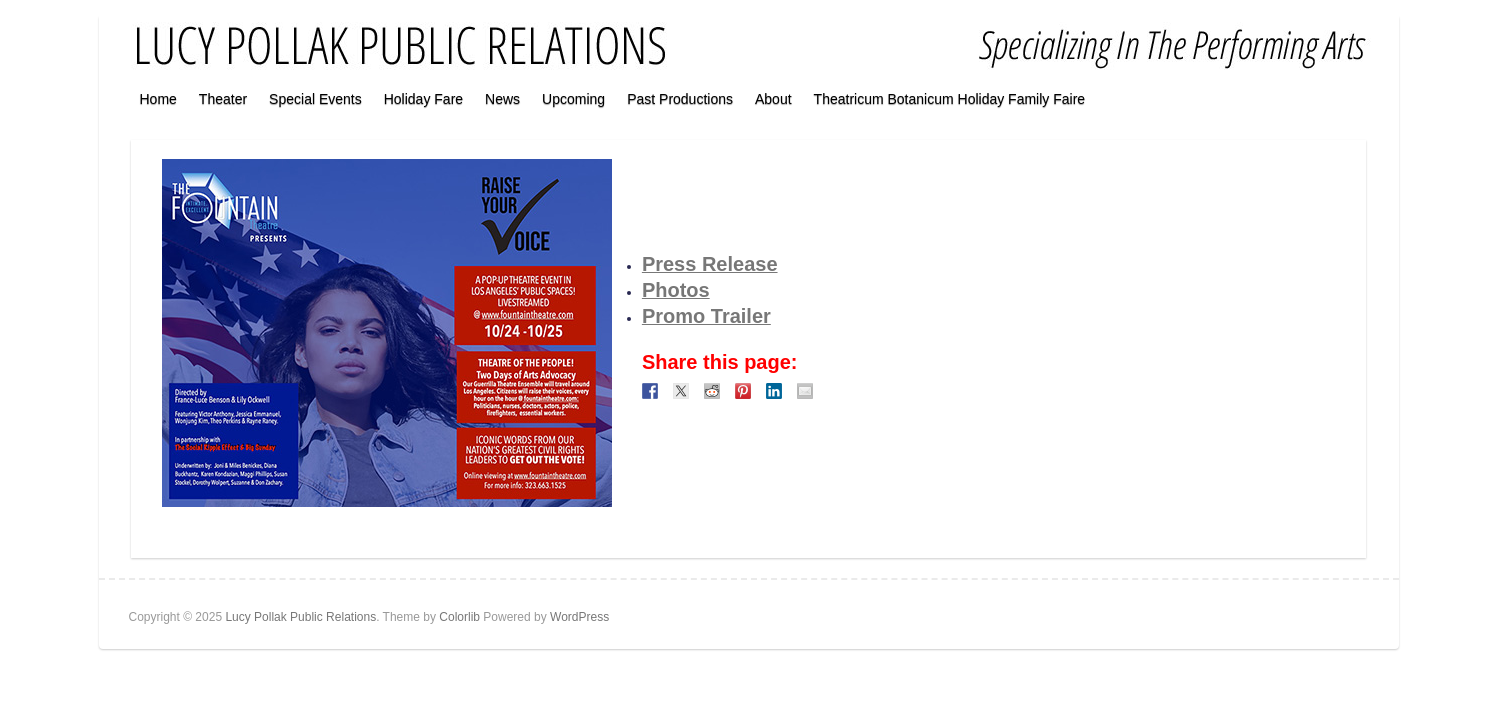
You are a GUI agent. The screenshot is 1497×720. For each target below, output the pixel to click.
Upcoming (573, 99)
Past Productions (680, 99)
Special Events (315, 99)
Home (158, 99)
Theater (223, 99)
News (502, 99)
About (773, 99)
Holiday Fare (423, 99)
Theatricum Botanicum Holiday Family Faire (950, 99)
